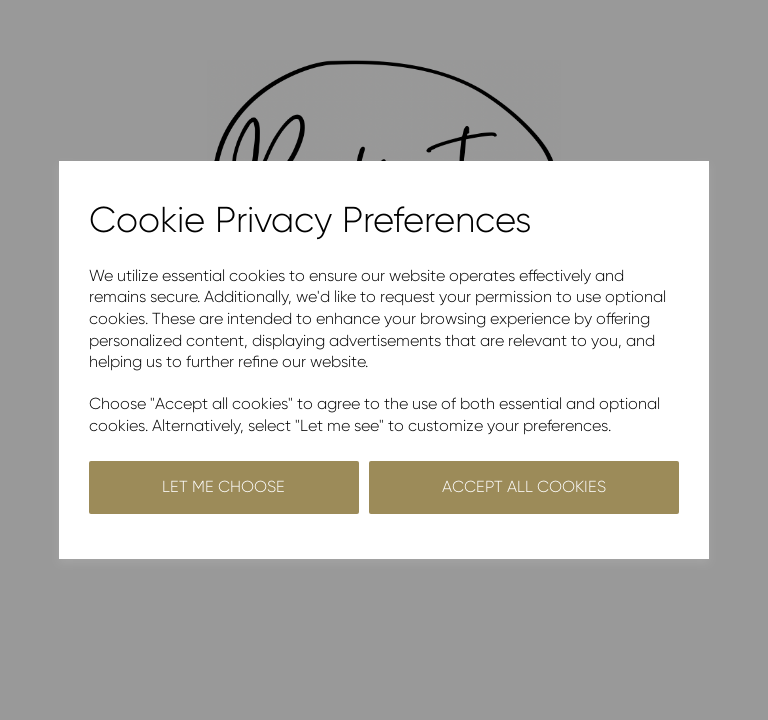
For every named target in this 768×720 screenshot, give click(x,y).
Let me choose (223, 486)
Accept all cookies (524, 486)
